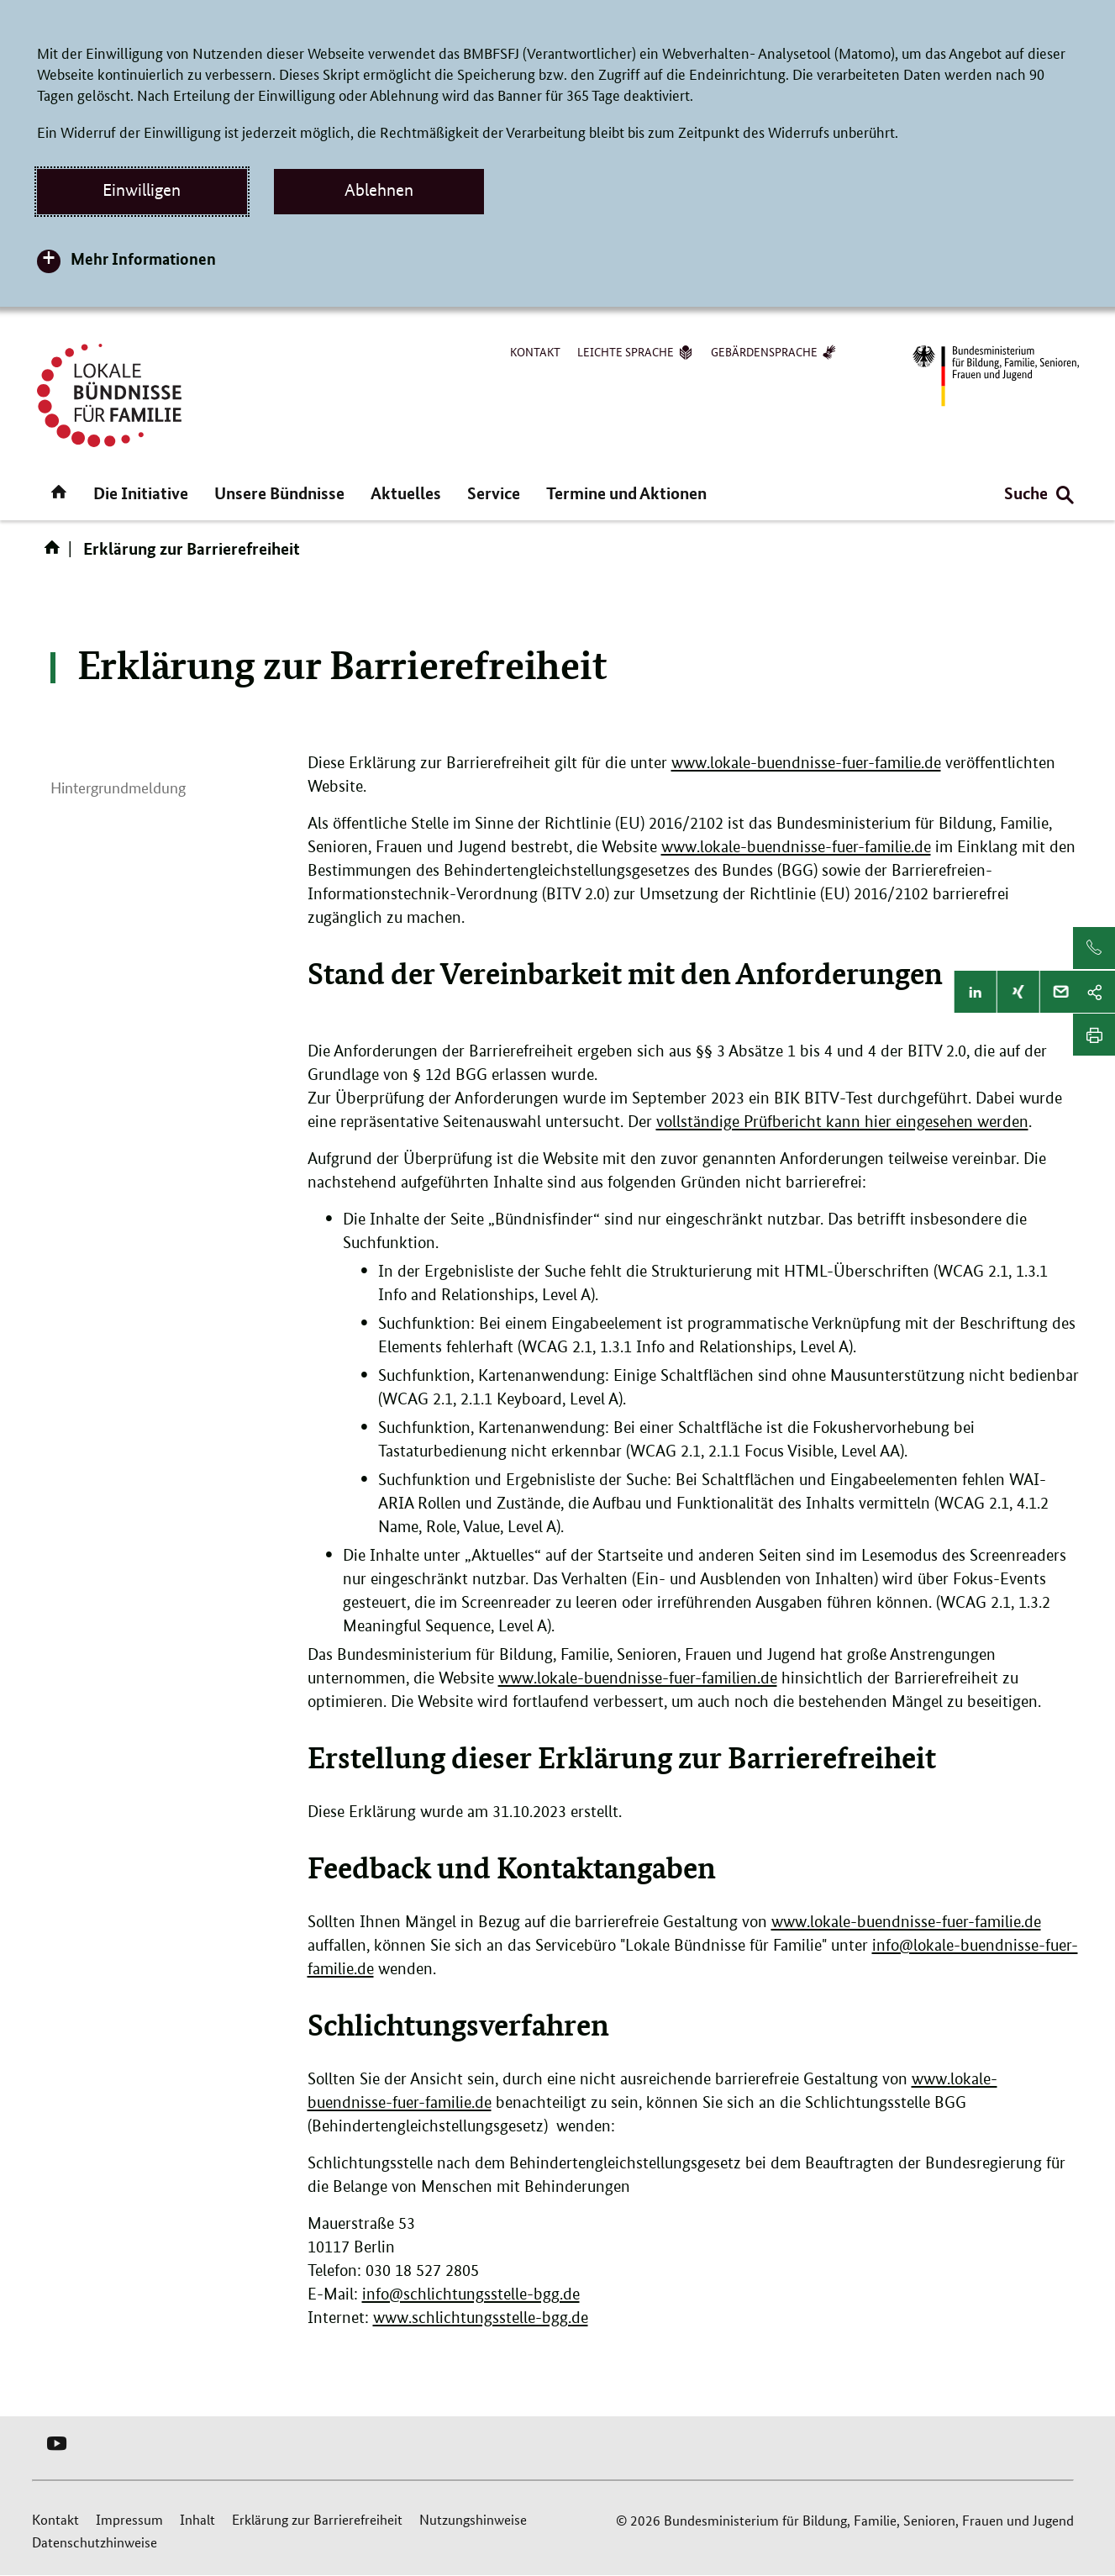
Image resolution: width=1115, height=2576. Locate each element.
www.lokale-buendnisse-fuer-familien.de (637, 1678)
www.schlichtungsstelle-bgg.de (480, 2317)
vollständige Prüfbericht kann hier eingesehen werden (842, 1121)
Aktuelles (406, 492)
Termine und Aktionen (626, 492)
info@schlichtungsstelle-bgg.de (471, 2294)
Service (493, 492)
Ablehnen (378, 190)
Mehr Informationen (143, 258)
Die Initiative (140, 492)
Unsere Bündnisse (279, 492)
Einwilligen (142, 190)
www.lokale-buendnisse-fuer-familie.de (806, 762)
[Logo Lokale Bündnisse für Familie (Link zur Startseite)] (109, 395)
